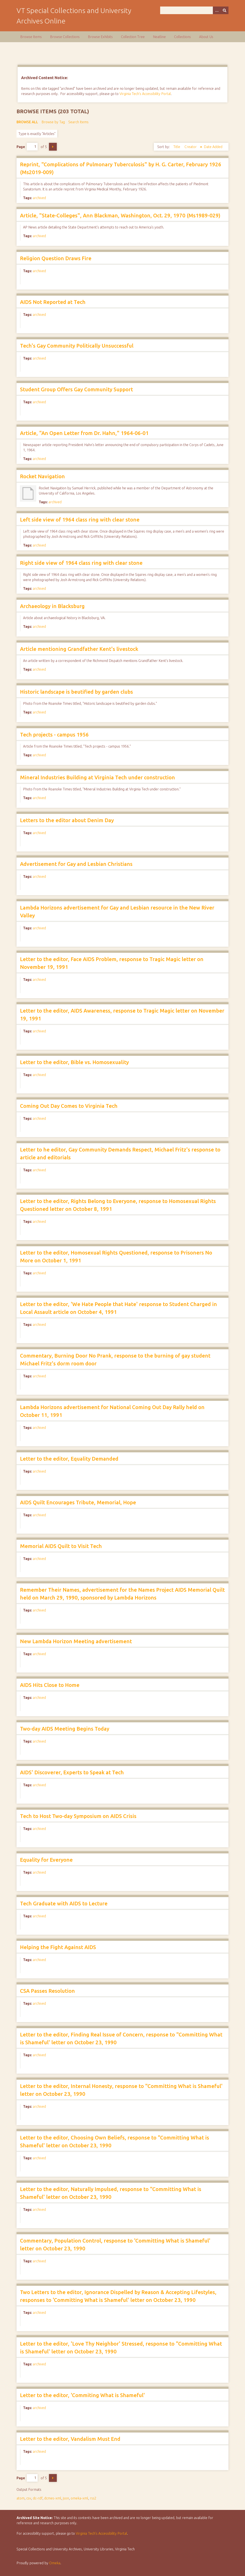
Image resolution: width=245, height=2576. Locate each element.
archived (39, 198)
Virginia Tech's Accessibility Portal (145, 94)
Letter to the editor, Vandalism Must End (70, 2439)
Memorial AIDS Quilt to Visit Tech (61, 1546)
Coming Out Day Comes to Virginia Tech (68, 1106)
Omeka (54, 2563)
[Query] (194, 10)
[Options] (217, 10)
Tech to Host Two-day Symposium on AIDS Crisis (78, 1816)
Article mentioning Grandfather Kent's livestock (79, 649)
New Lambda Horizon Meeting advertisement (76, 1641)
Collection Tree (133, 37)
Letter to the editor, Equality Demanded (69, 1459)
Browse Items (31, 37)
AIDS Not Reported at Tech (53, 302)
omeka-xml (79, 2498)
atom (21, 2498)
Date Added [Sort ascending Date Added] (213, 147)
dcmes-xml (52, 2498)
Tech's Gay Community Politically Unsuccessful (76, 346)
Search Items (78, 122)
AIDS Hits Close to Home (49, 1685)
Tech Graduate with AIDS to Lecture (63, 1903)
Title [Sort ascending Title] (177, 147)
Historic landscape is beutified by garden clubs (76, 692)
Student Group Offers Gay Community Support (76, 389)
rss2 (93, 2498)
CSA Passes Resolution (47, 1991)
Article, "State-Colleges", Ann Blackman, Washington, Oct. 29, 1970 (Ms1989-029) (120, 215)
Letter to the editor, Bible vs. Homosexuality (74, 1062)
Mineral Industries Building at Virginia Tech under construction (97, 777)
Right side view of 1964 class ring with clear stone (81, 563)
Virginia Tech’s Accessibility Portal (101, 2533)
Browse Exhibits (100, 37)
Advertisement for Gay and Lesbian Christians (76, 864)
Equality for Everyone (46, 1860)
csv (28, 2498)
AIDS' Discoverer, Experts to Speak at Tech (72, 1772)
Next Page (53, 147)
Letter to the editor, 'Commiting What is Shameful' (82, 2395)
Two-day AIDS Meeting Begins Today (64, 1729)
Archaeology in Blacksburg (52, 606)
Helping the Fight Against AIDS (58, 1947)
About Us (206, 37)
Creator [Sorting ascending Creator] (191, 147)
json (66, 2498)
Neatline (159, 37)
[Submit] (224, 10)
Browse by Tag (53, 122)
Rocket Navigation (42, 476)
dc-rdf (37, 2498)
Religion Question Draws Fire (55, 258)
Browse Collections (65, 37)
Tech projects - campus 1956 (54, 735)
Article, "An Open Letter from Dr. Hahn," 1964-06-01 (84, 433)
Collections (182, 37)
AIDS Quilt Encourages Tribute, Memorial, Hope (78, 1502)
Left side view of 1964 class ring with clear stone (79, 520)
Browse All (27, 122)
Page (27, 146)
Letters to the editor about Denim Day (67, 820)
